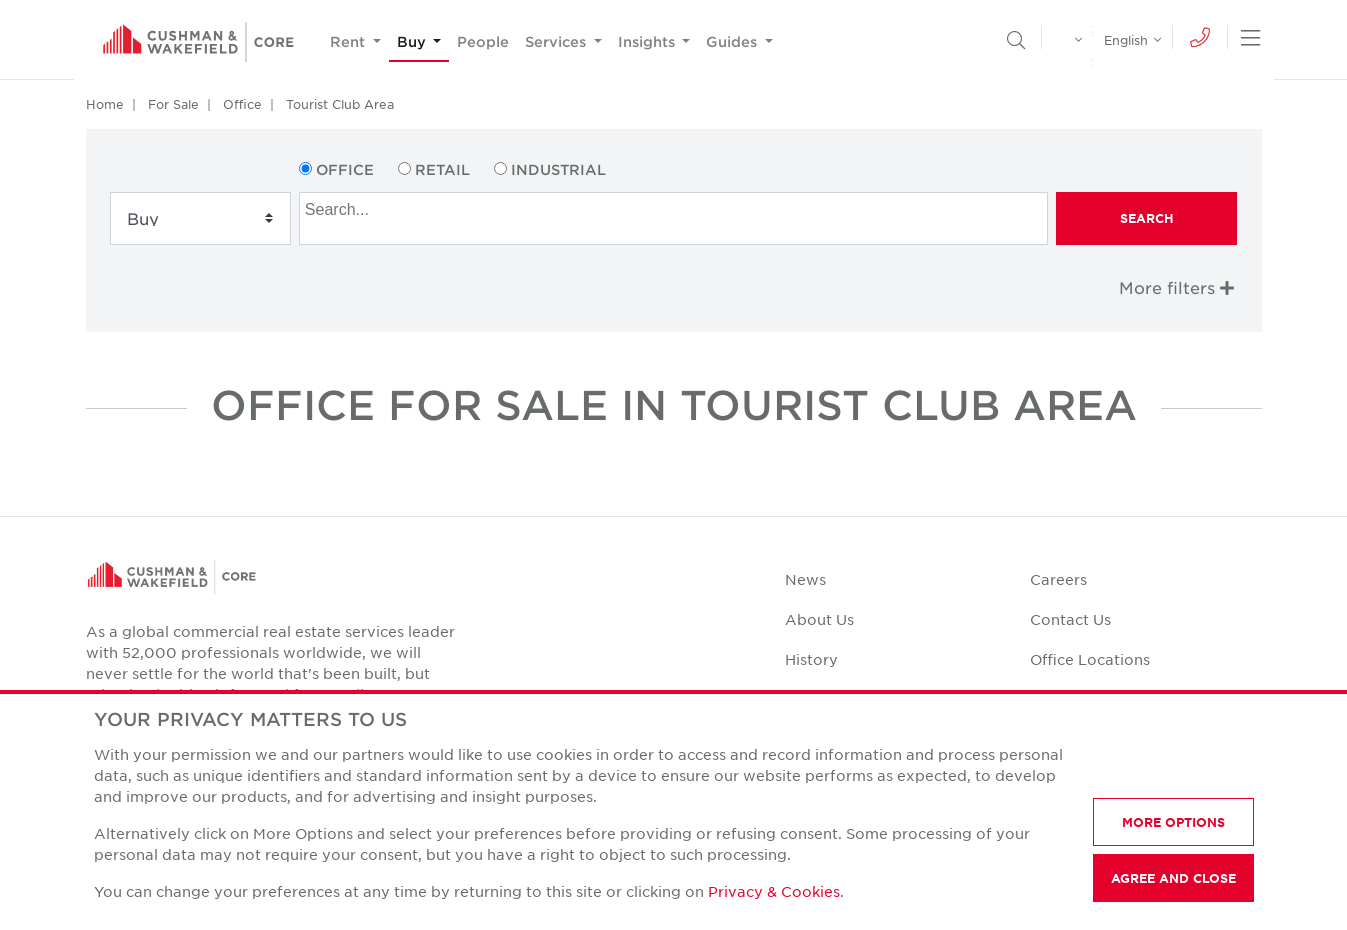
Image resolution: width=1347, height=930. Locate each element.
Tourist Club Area (340, 104)
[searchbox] (676, 207)
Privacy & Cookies (774, 891)
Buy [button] (413, 41)
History (811, 659)
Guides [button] (733, 41)
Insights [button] (648, 41)
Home (105, 104)
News (805, 579)
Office (242, 104)
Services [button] (557, 41)
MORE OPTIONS (1173, 822)
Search (1147, 218)
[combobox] (673, 218)
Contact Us (1070, 619)
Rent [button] (349, 41)
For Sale (173, 104)
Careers (1058, 579)
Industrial (558, 169)
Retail (442, 169)
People (483, 41)
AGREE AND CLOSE (1173, 878)
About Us (819, 619)
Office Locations (1090, 659)
